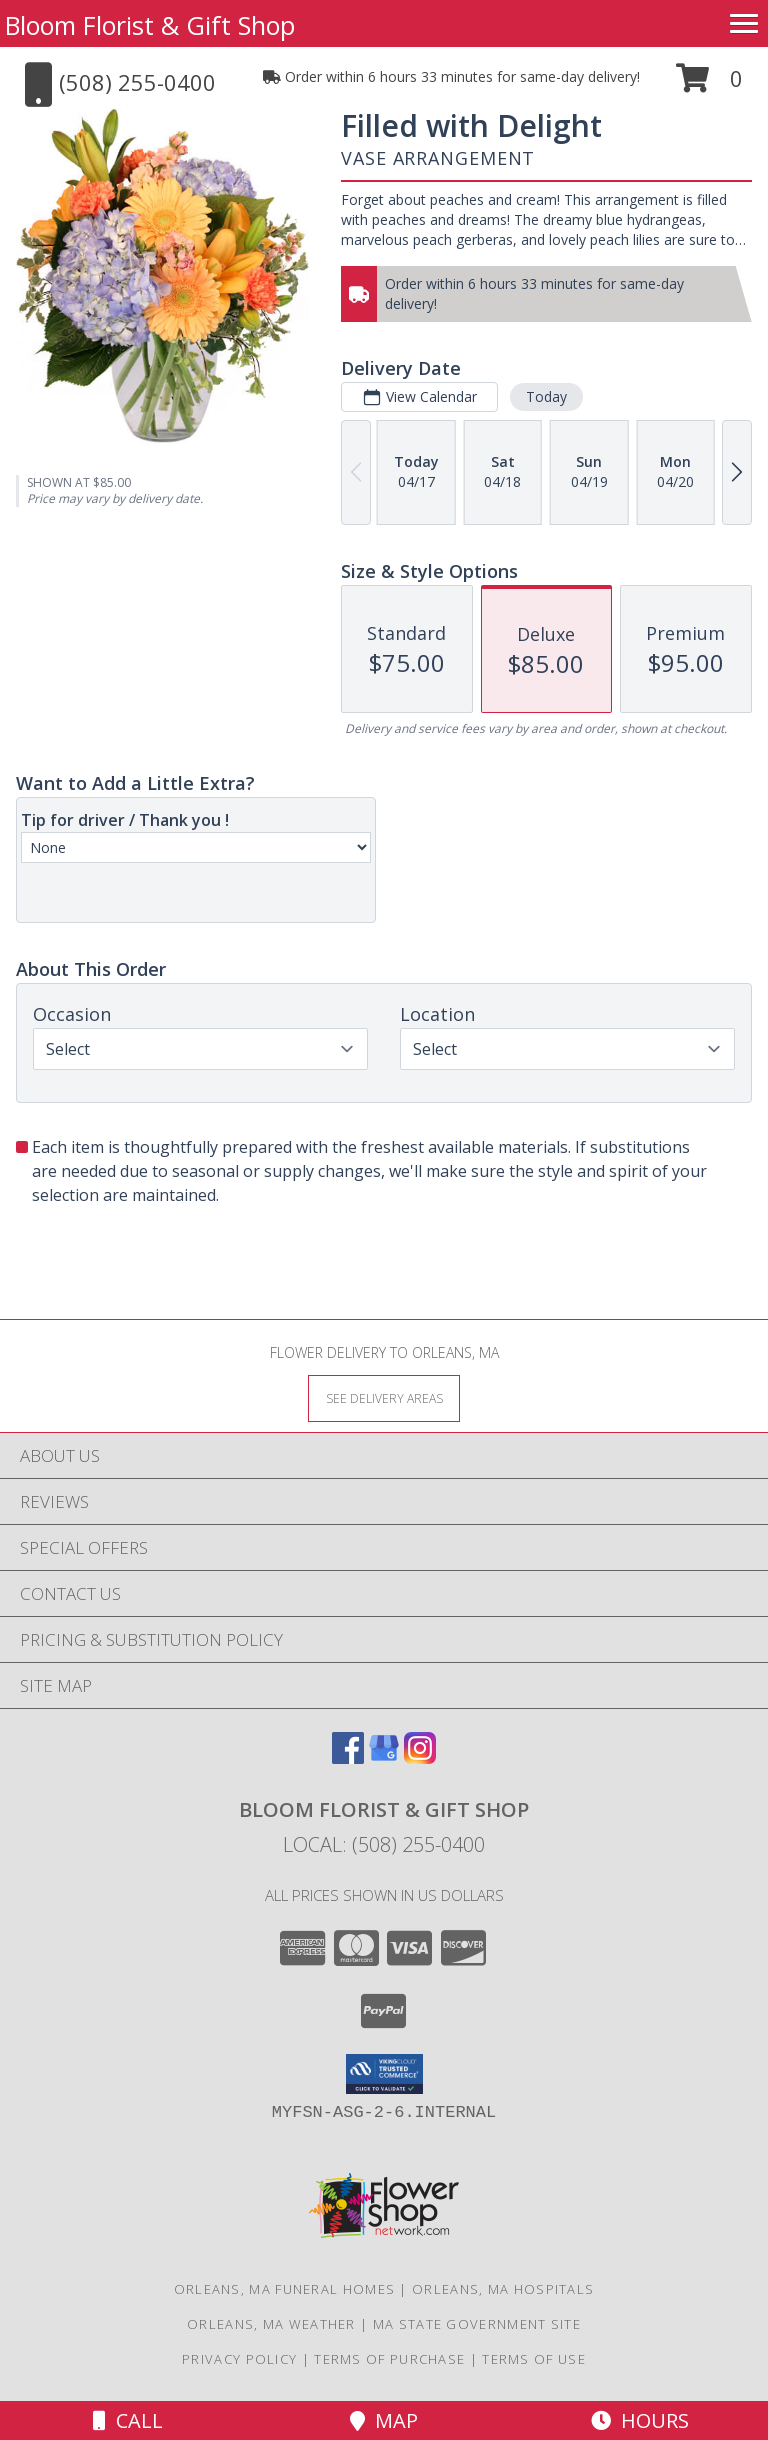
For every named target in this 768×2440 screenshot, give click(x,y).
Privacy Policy (239, 2359)
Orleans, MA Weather (271, 2324)
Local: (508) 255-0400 (384, 1844)
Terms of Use (534, 2359)
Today (546, 396)
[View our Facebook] (348, 1757)
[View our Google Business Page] (384, 1757)
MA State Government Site (477, 2324)
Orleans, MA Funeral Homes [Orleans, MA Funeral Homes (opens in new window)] (285, 2289)
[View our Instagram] (420, 1757)
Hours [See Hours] (640, 2420)
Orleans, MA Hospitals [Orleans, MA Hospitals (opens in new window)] (503, 2289)
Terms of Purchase (389, 2359)
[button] (709, 85)
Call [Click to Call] (128, 2420)
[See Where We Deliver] (384, 1397)
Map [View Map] (384, 2420)
